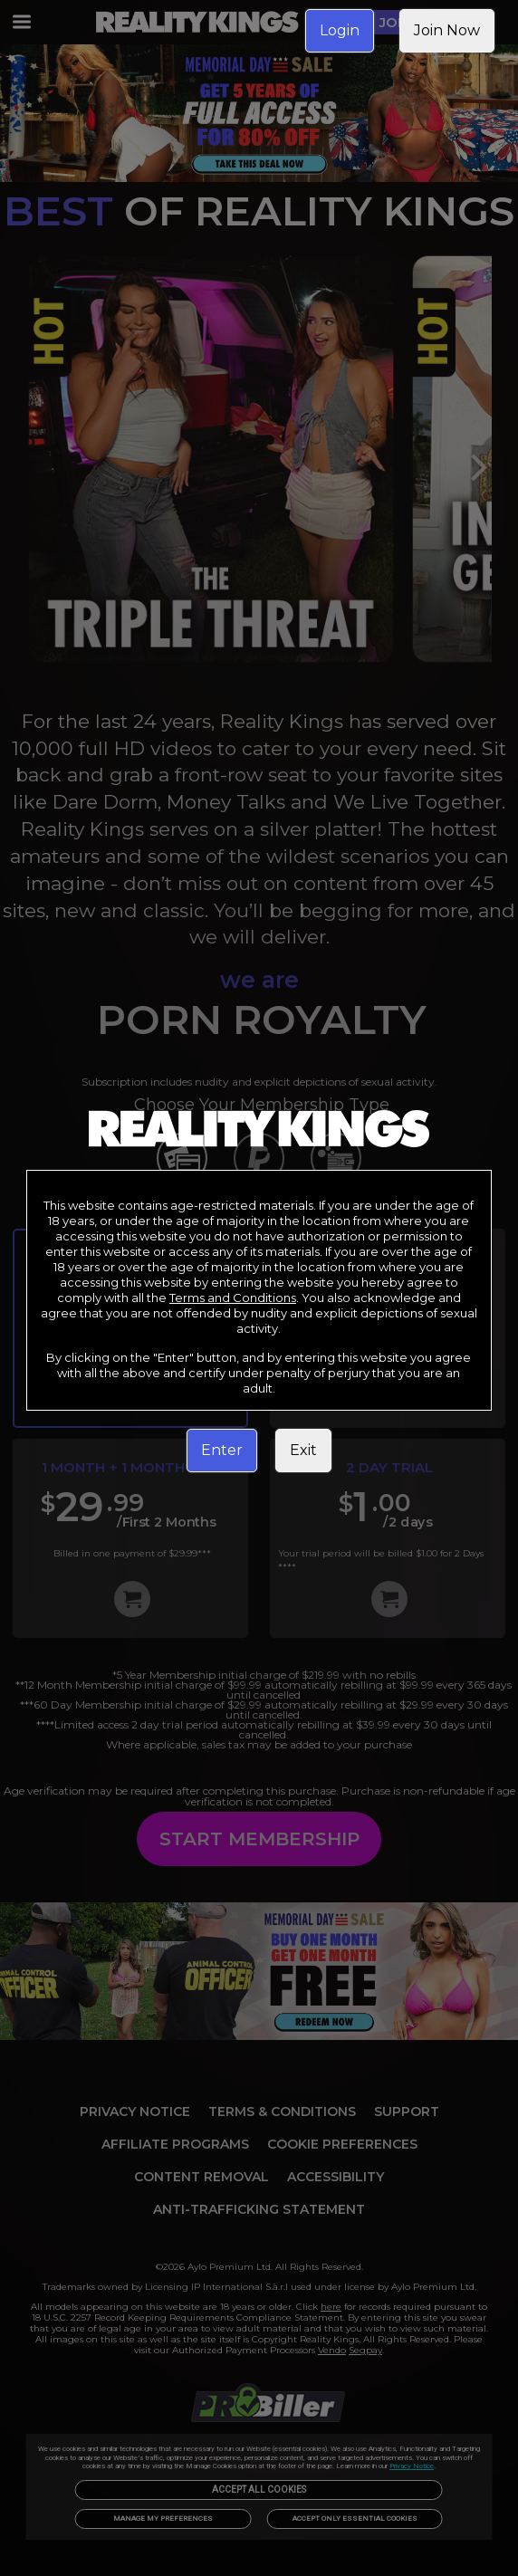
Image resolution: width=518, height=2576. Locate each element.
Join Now (447, 30)
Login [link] (340, 30)
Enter (222, 1450)
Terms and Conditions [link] (232, 1297)
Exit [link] (303, 1450)
